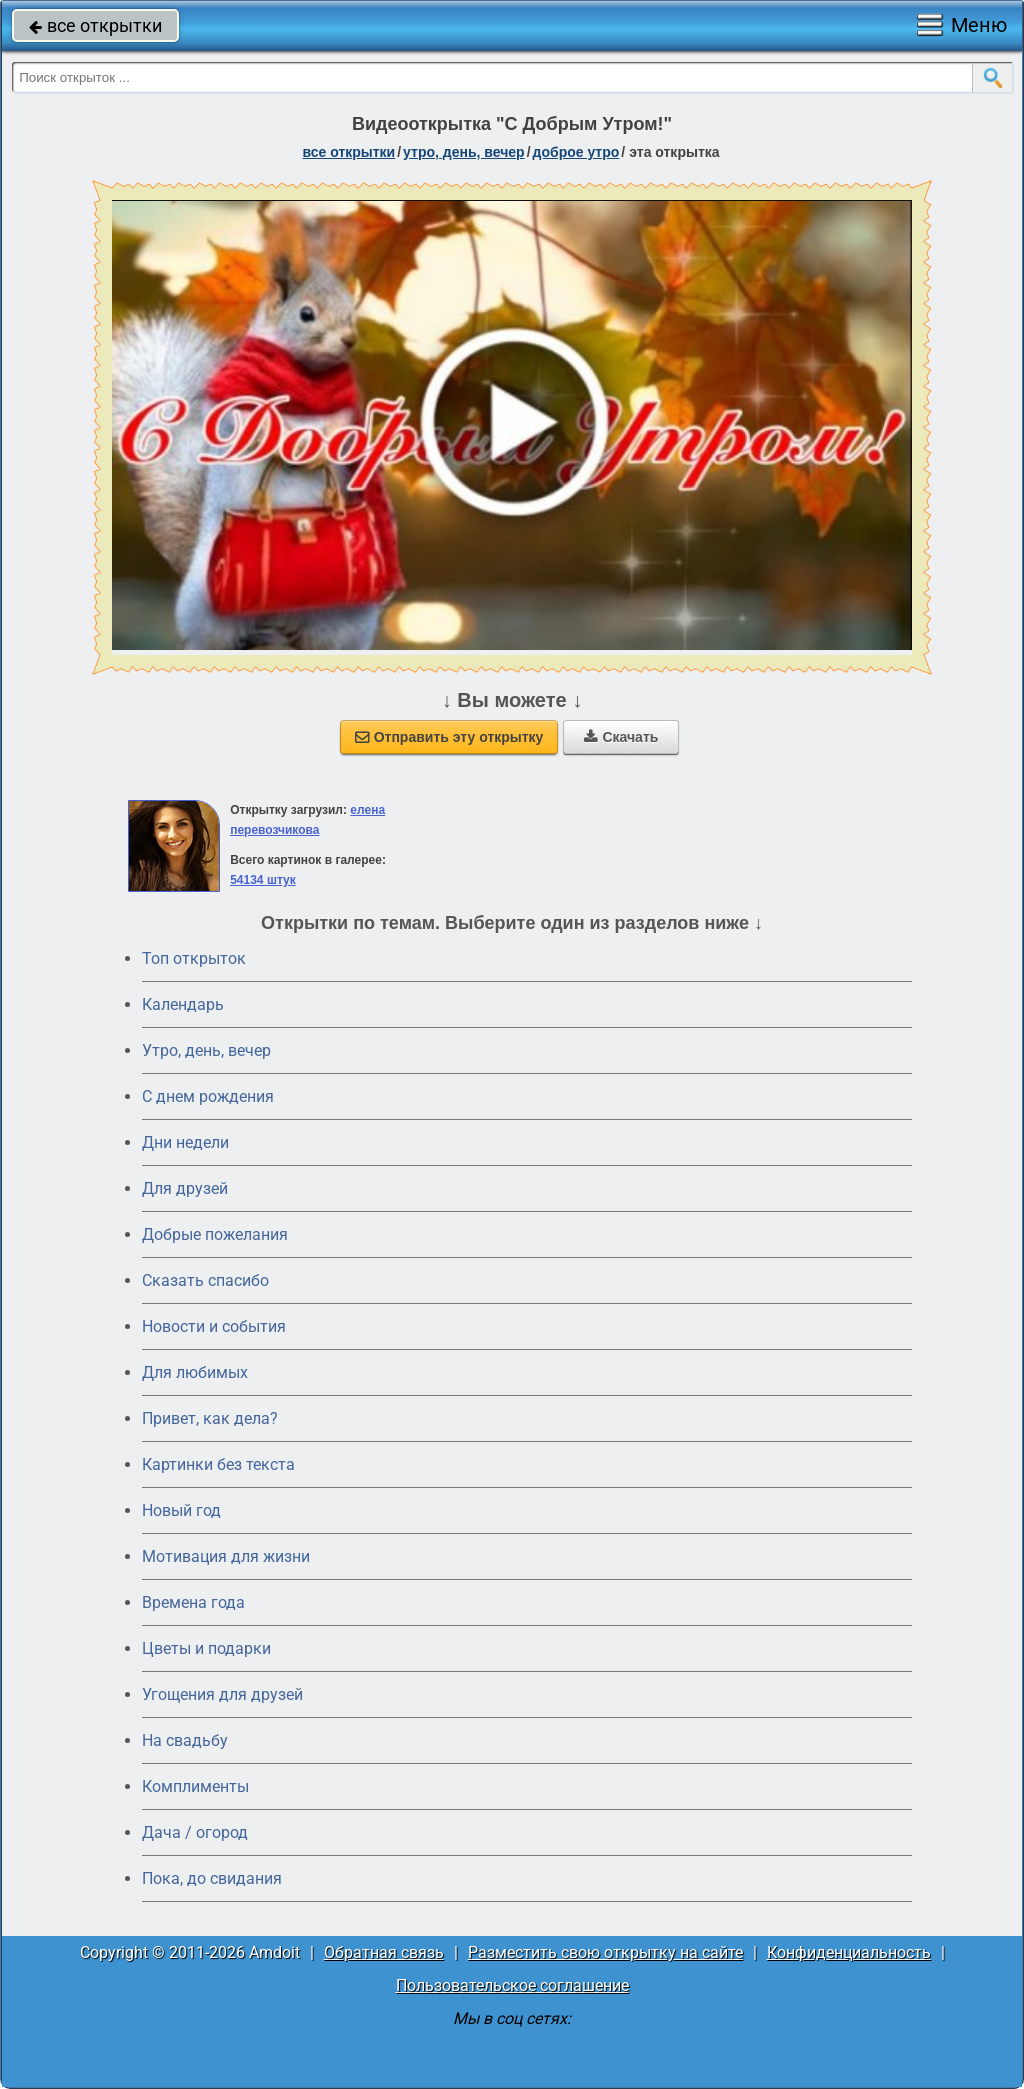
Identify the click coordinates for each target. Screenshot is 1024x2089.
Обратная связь (384, 1952)
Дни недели (185, 1142)
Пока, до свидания (212, 1878)
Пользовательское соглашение (512, 1985)
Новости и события (214, 1326)
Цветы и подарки (206, 1648)
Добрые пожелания (215, 1234)
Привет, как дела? (210, 1418)
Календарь (183, 1004)
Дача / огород (195, 1832)
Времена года (193, 1602)
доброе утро (576, 152)
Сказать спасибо (205, 1280)
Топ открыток (194, 958)
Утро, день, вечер (206, 1050)
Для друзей (185, 1188)
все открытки (95, 25)
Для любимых (195, 1372)
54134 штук (263, 880)
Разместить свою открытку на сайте (605, 1952)
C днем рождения (208, 1096)
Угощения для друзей (222, 1694)
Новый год (181, 1510)
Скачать (621, 737)
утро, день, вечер (464, 152)
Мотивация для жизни (226, 1556)
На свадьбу (185, 1740)
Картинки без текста (218, 1464)
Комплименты (195, 1786)
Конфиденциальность (849, 1952)
